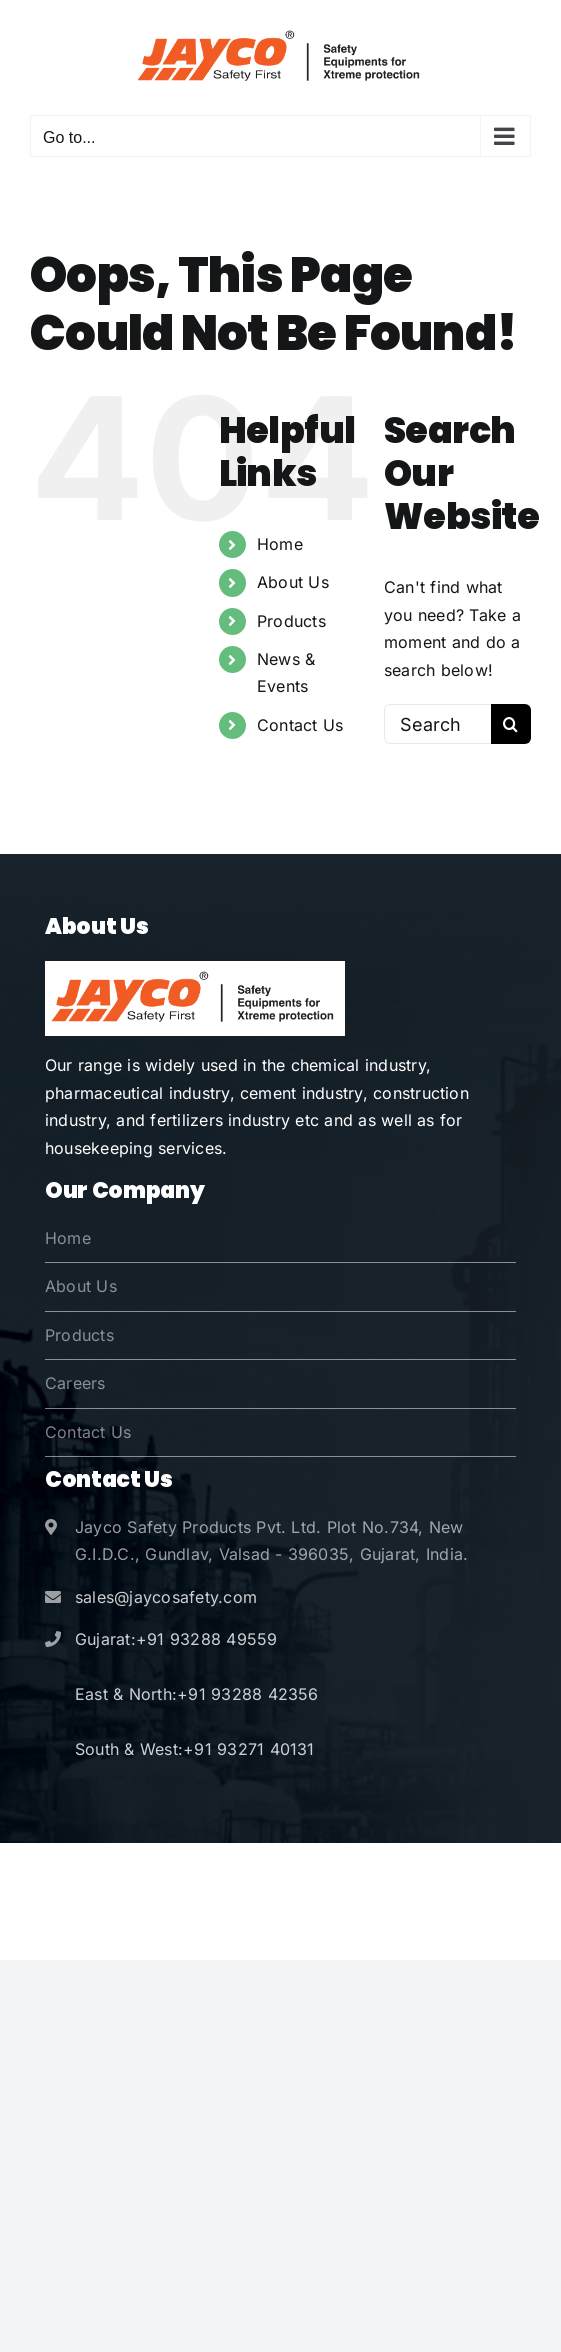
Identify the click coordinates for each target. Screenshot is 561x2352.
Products (291, 621)
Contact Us (300, 725)
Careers (75, 1383)
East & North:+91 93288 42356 (197, 1694)
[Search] (511, 724)
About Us (293, 582)
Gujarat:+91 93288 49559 (176, 1639)
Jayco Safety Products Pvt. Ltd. (268, 1874)
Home (280, 544)
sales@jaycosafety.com (166, 1597)
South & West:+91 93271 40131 (195, 1749)
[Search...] (437, 724)
